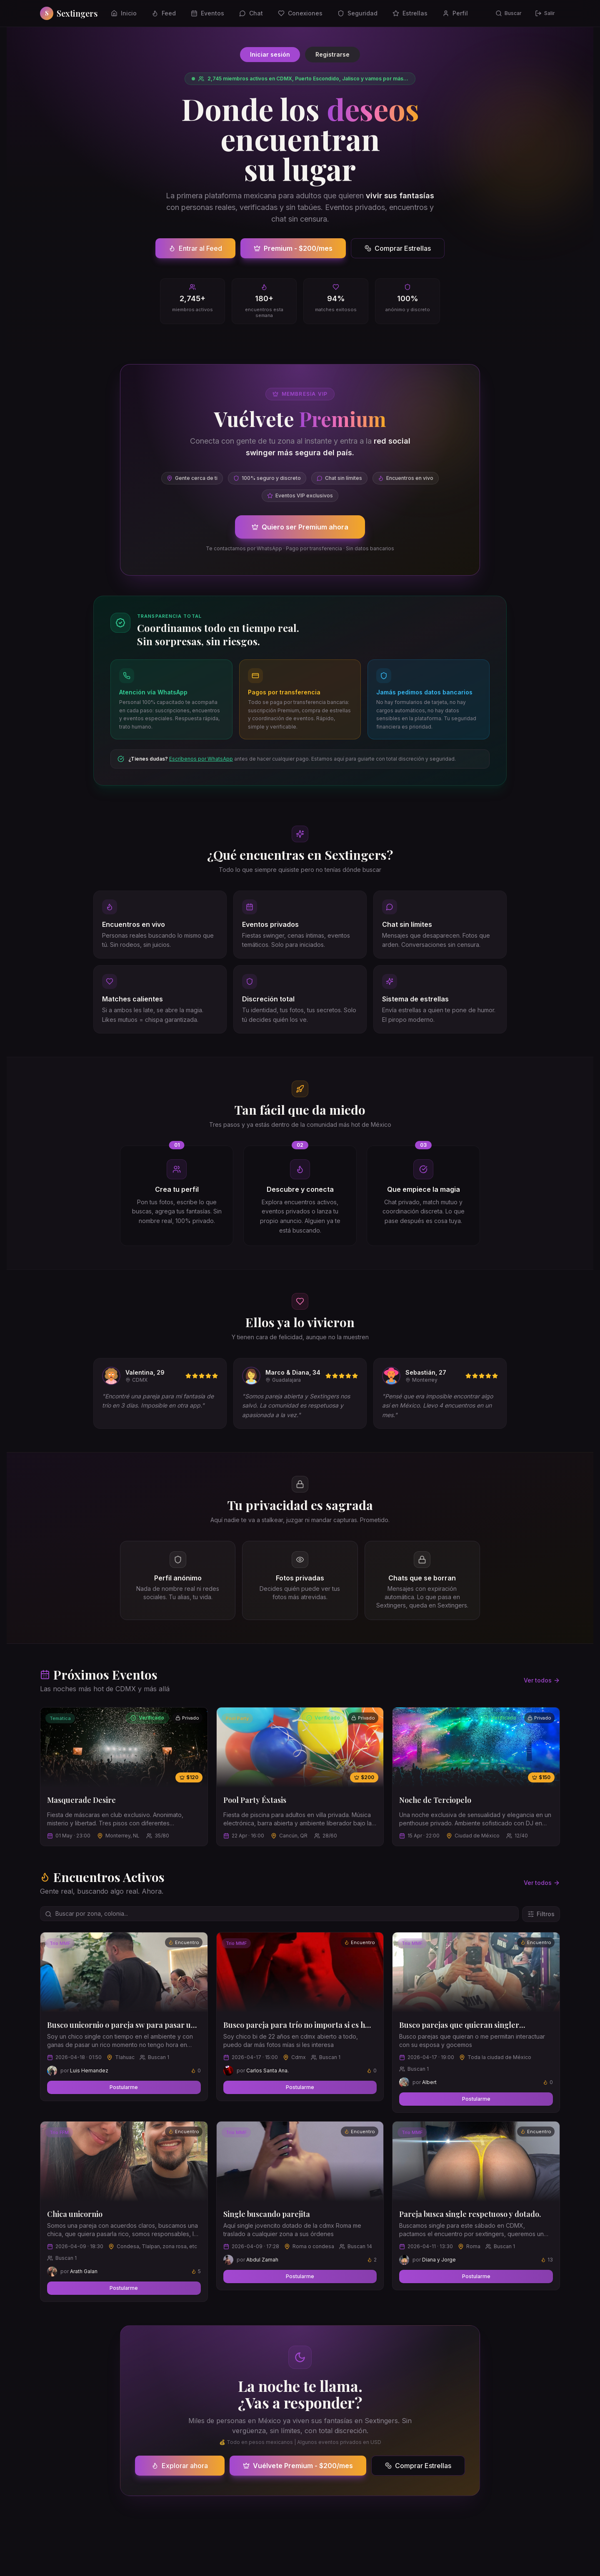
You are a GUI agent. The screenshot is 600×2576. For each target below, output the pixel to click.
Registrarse (332, 54)
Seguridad (358, 13)
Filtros (541, 1913)
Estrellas (410, 13)
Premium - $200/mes (293, 248)
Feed (164, 13)
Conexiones (300, 13)
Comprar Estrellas (398, 248)
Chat (251, 13)
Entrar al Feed (195, 248)
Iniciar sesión (270, 54)
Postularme (124, 2087)
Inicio (124, 13)
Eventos (207, 13)
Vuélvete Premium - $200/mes (298, 2465)
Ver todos (542, 1680)
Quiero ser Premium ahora (300, 527)
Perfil (455, 13)
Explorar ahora (180, 2465)
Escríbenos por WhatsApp (201, 759)
